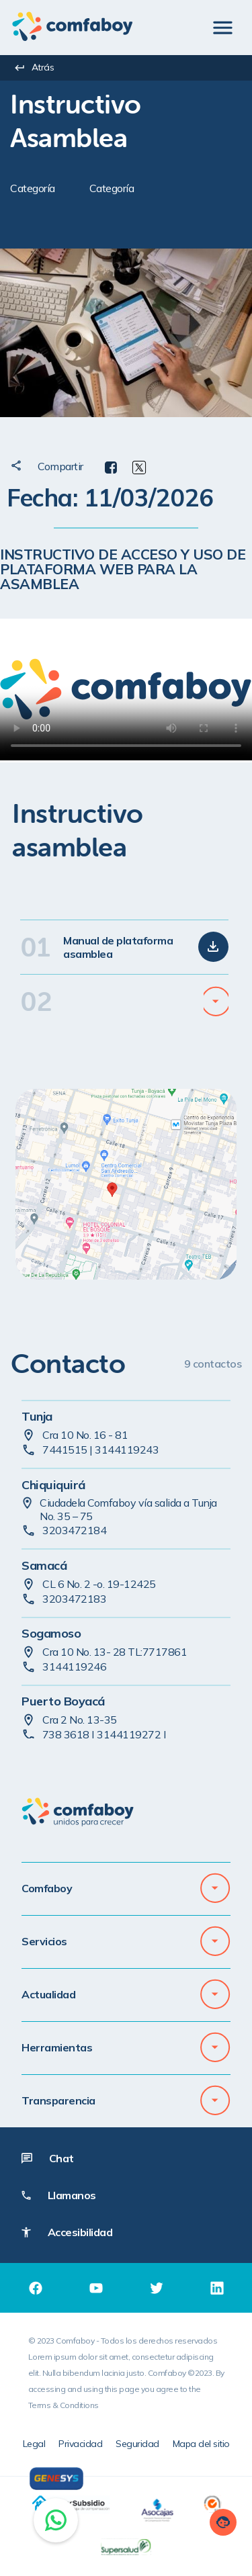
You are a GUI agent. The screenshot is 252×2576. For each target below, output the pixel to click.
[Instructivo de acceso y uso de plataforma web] (126, 689)
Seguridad (137, 2444)
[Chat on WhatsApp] (56, 2520)
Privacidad (80, 2444)
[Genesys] (56, 2478)
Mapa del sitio (201, 2444)
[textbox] (131, 120)
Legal (34, 2444)
